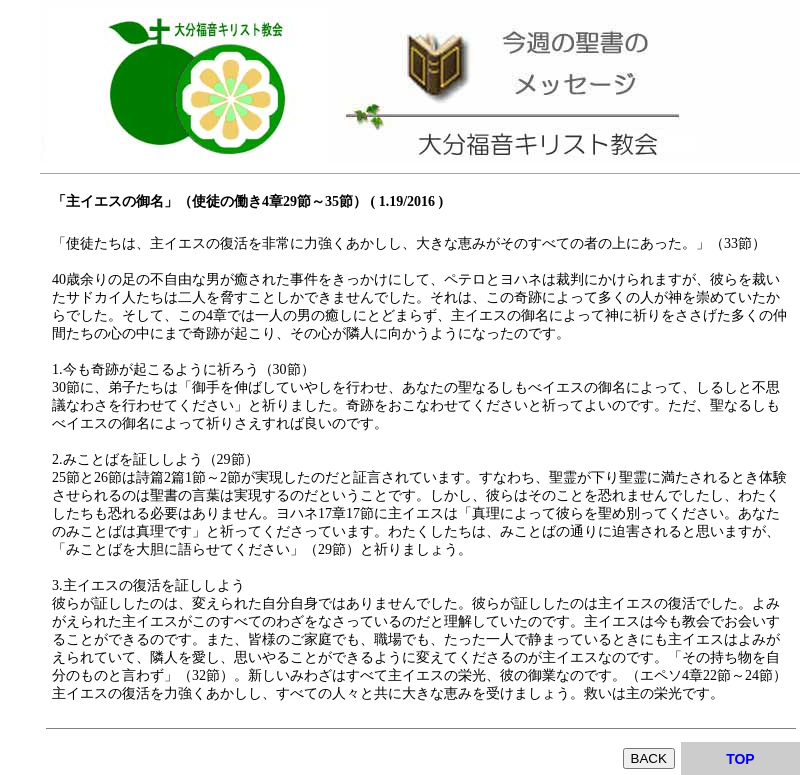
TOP (740, 759)
